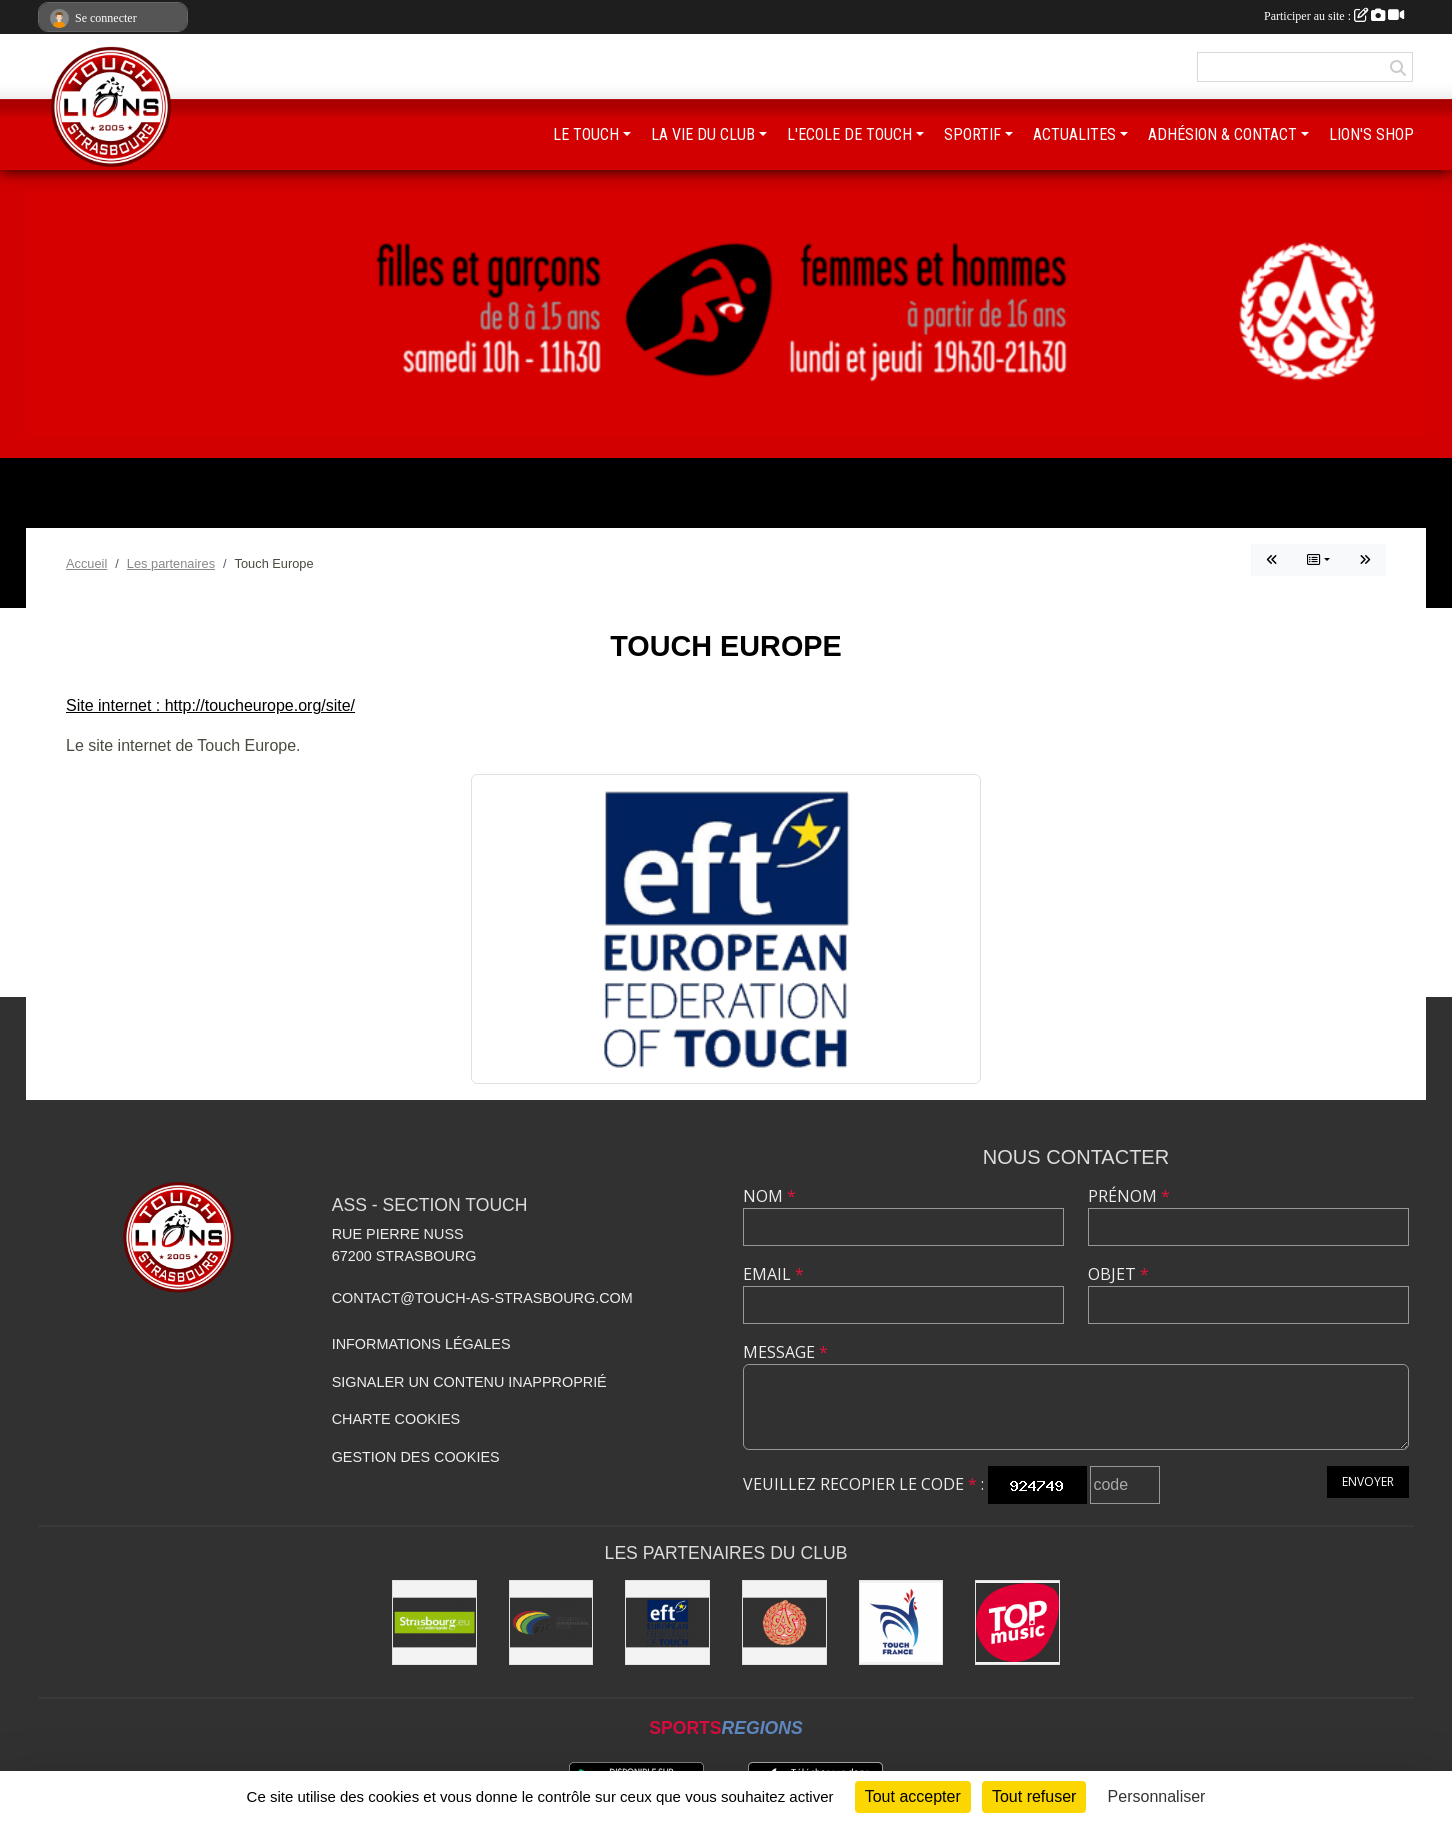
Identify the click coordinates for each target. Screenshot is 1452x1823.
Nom (769, 1196)
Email (773, 1274)
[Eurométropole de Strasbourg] (434, 1622)
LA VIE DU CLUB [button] (703, 134)
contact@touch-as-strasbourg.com (482, 1298)
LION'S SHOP (1371, 134)
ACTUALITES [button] (1074, 134)
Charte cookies (396, 1419)
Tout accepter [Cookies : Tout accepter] (913, 1796)
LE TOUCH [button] (586, 134)
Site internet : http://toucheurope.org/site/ (210, 705)
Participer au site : (1334, 16)
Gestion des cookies (416, 1457)
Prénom (1129, 1196)
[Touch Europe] (667, 1622)
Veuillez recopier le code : (863, 1484)
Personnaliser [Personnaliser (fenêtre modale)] (1157, 1796)
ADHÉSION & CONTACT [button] (1222, 134)
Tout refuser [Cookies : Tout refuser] (1034, 1796)
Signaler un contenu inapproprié (469, 1382)
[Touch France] (901, 1622)
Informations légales (421, 1344)
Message (785, 1352)
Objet (1118, 1274)
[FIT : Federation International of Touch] (551, 1622)
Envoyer (1368, 1481)
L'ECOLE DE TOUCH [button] (849, 134)
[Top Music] (1017, 1622)
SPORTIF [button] (972, 134)
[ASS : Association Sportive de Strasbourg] (784, 1622)
